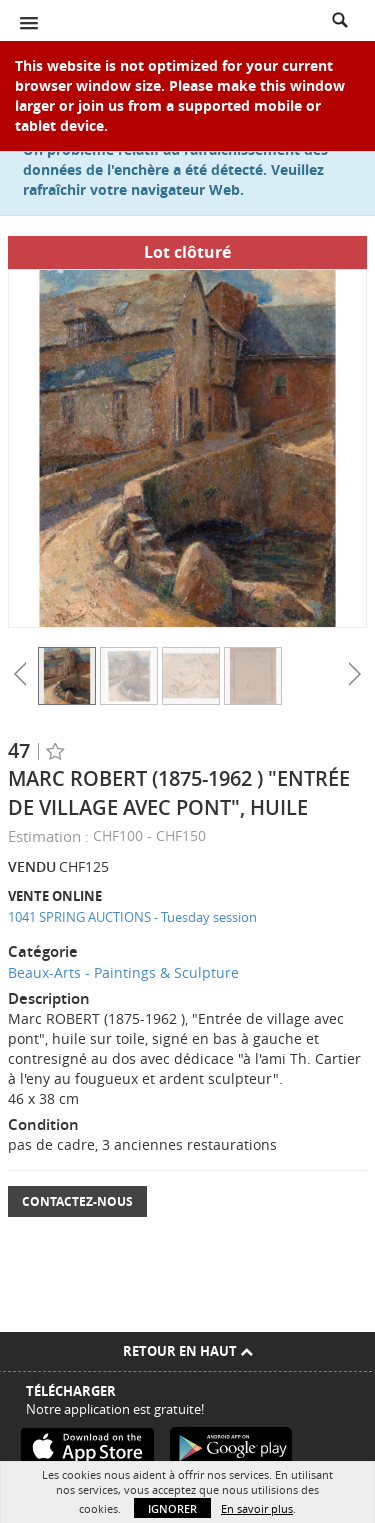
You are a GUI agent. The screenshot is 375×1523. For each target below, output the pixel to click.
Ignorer (172, 1508)
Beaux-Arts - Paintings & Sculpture (123, 972)
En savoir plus (257, 1508)
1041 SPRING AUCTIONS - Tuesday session (132, 917)
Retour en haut (188, 1351)
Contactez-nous (77, 1201)
